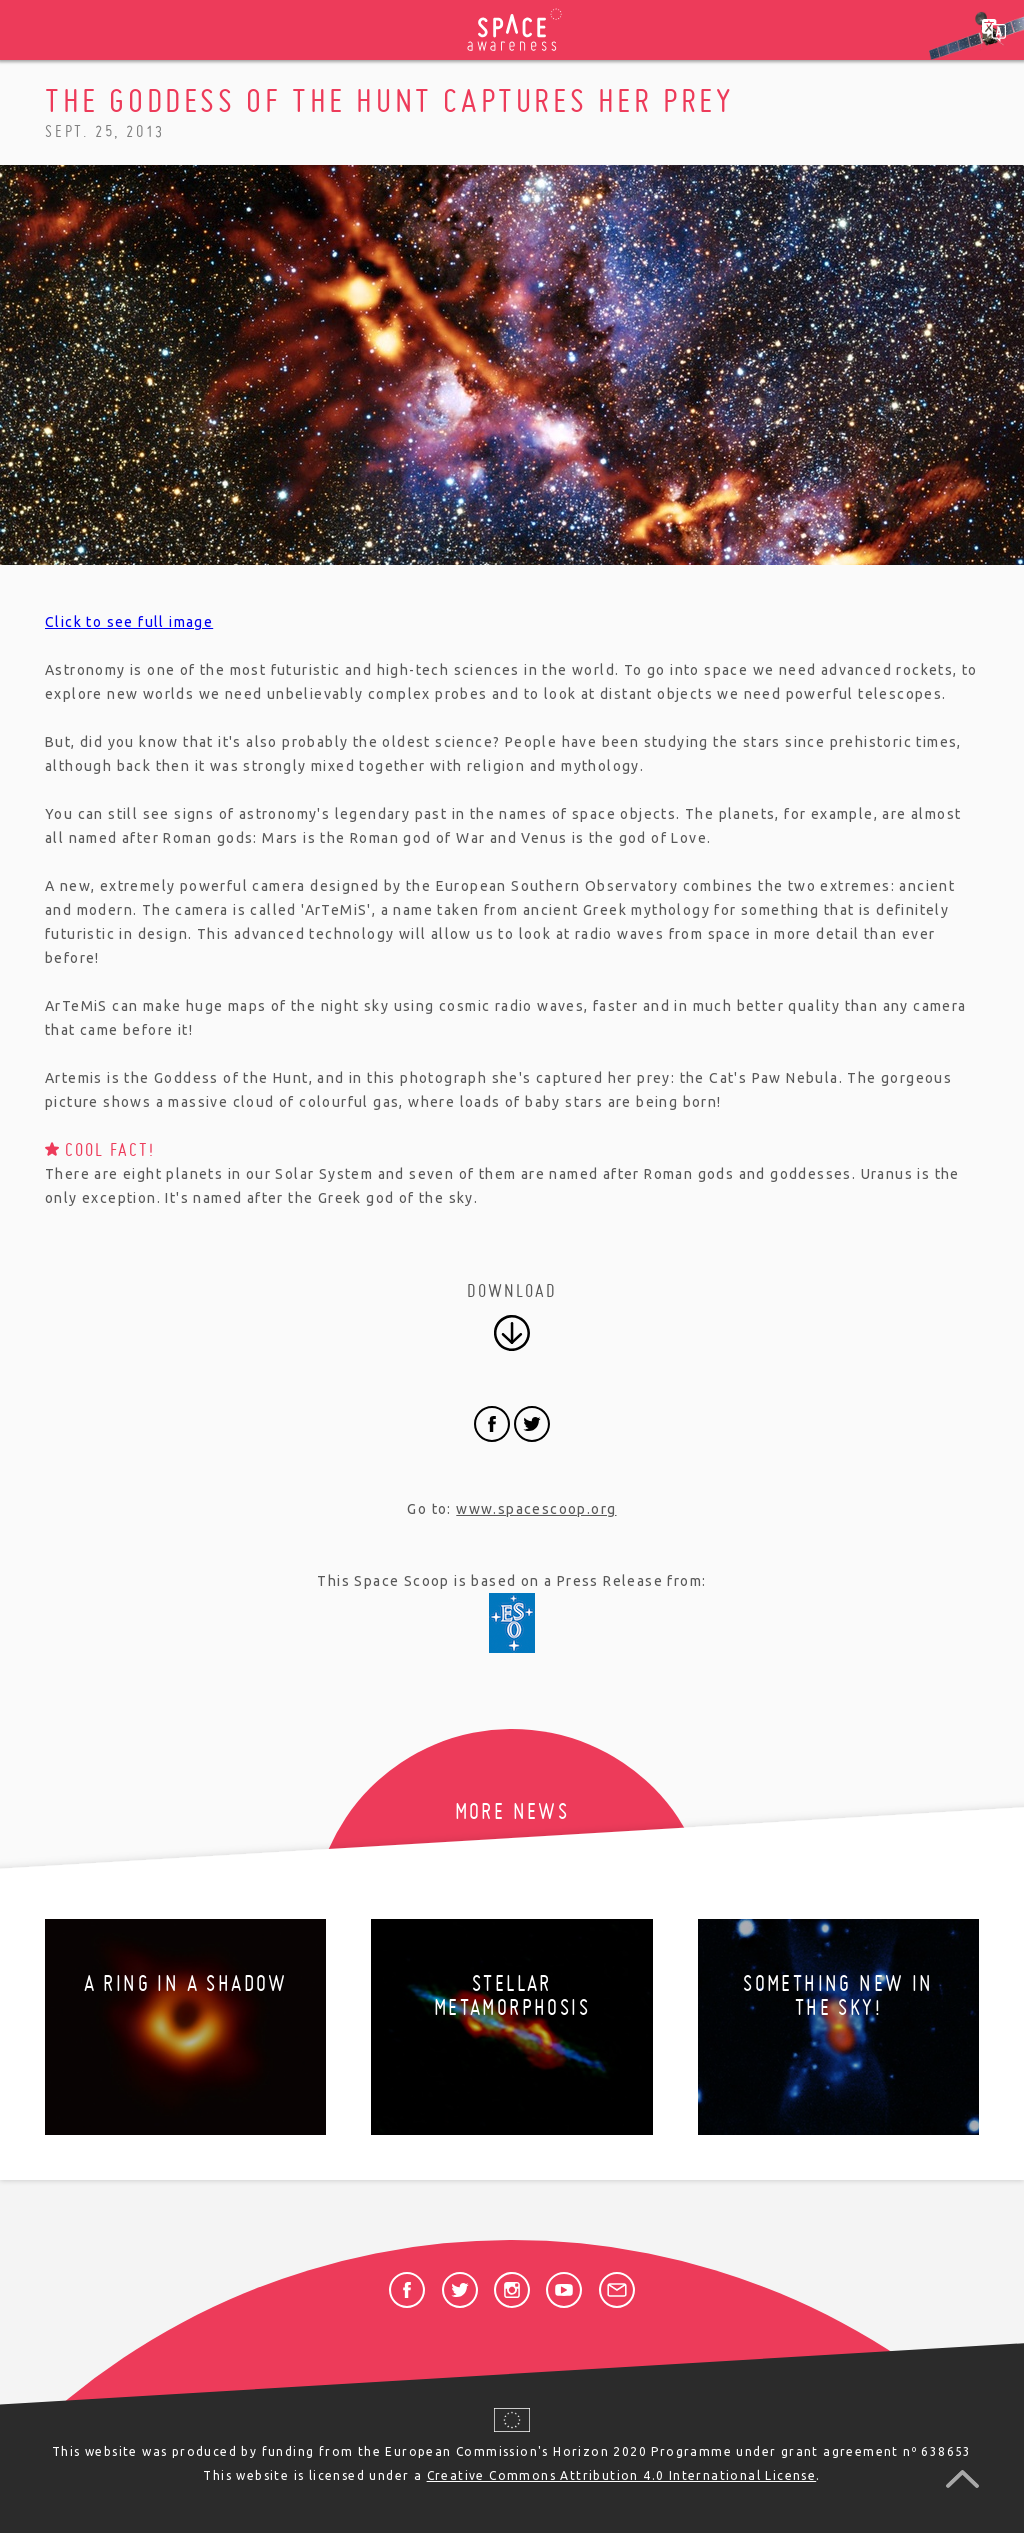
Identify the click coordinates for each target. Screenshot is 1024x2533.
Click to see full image (129, 622)
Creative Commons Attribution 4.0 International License (622, 2475)
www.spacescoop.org (536, 1509)
